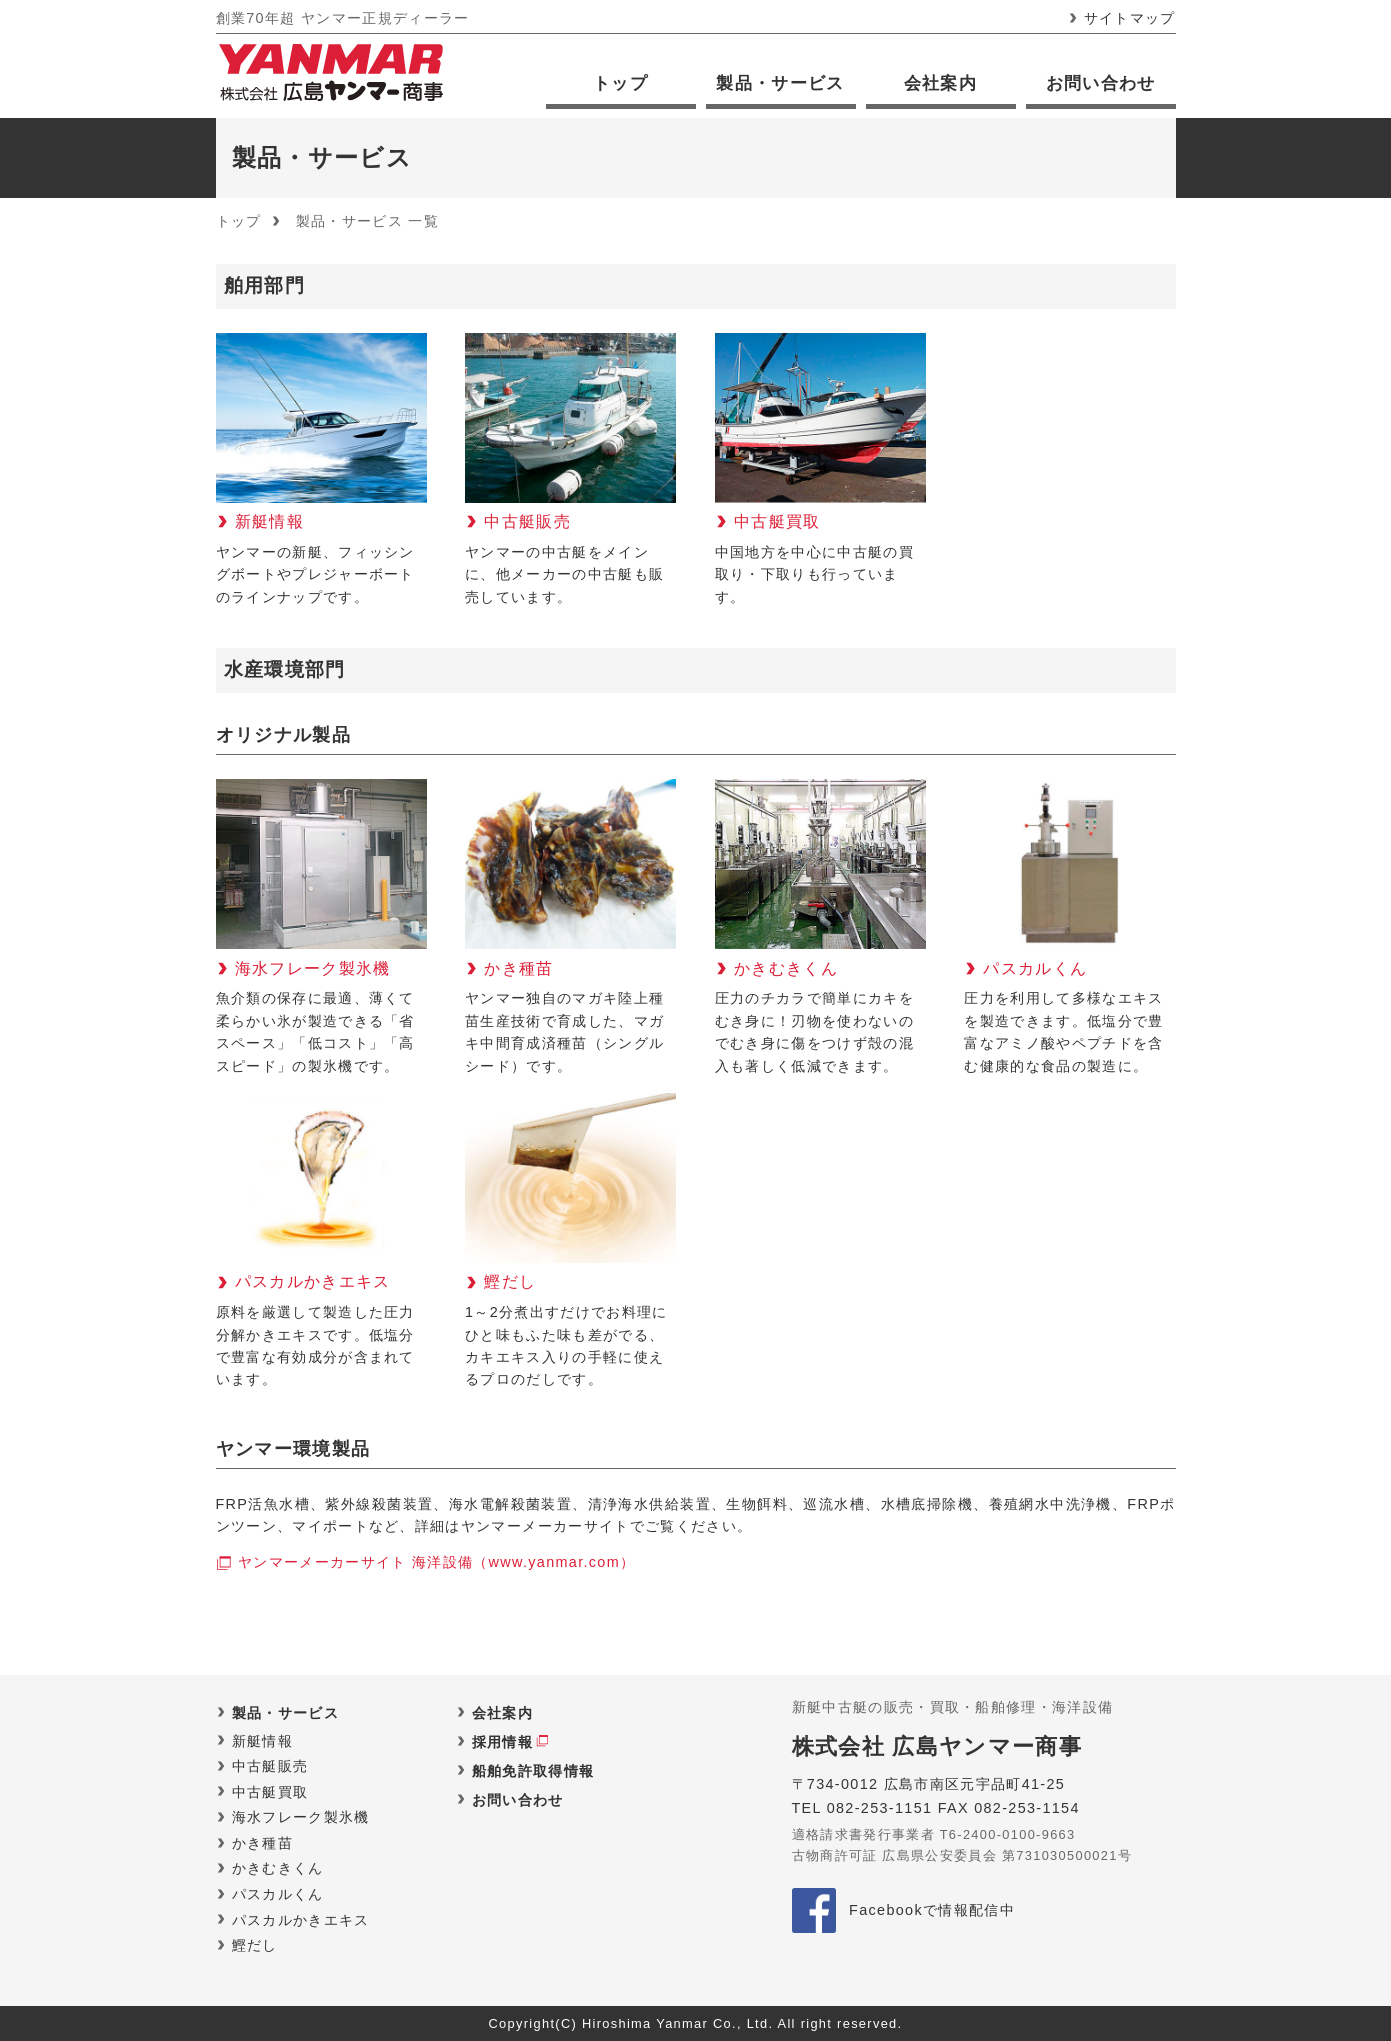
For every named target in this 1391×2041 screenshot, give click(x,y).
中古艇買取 (270, 1792)
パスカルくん (278, 1894)
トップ (620, 83)
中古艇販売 (270, 1766)
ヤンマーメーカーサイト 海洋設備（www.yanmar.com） (436, 1562)
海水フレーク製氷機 (301, 1817)
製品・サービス (780, 83)
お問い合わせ (1101, 83)
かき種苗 (262, 1843)
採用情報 (502, 1742)
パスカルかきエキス (301, 1920)
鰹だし (255, 1945)
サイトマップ (1130, 18)
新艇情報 (262, 1741)
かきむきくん (278, 1868)
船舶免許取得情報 (533, 1771)
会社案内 (940, 83)
